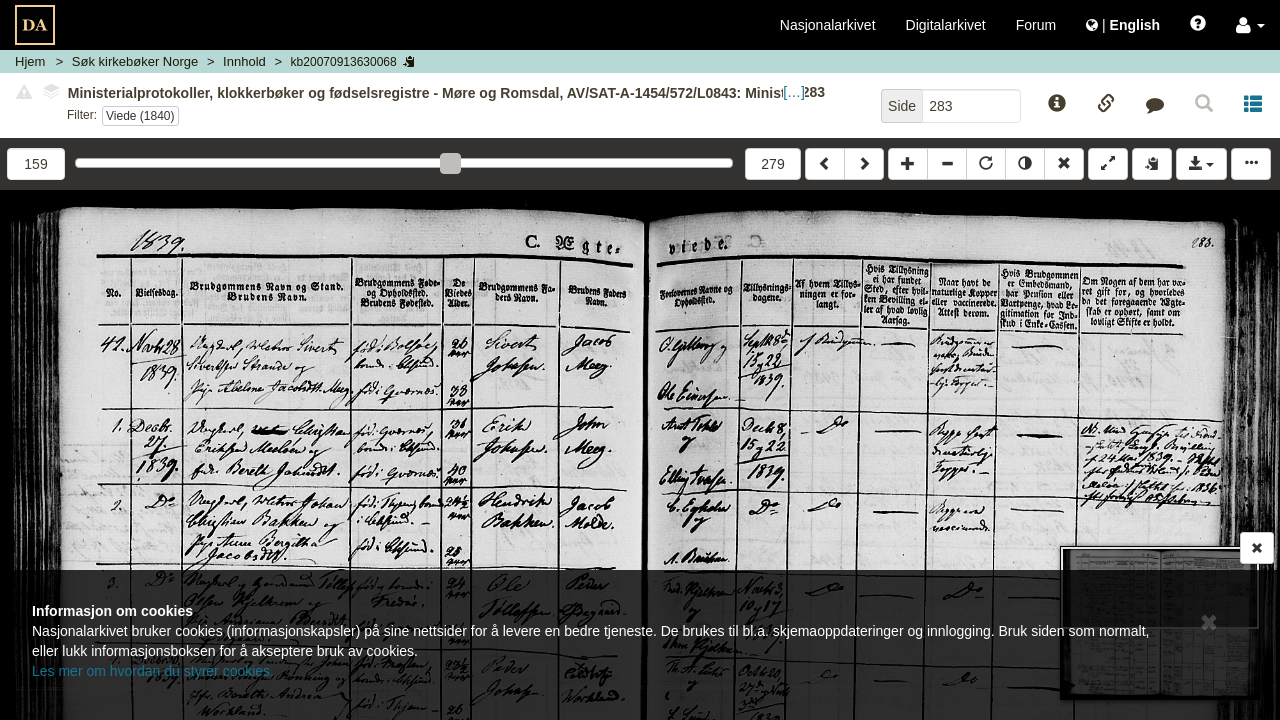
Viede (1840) (140, 116)
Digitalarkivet (946, 25)
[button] (1250, 25)
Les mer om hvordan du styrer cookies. (153, 671)
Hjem (30, 61)
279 (772, 164)
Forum (1036, 25)
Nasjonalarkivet (828, 25)
